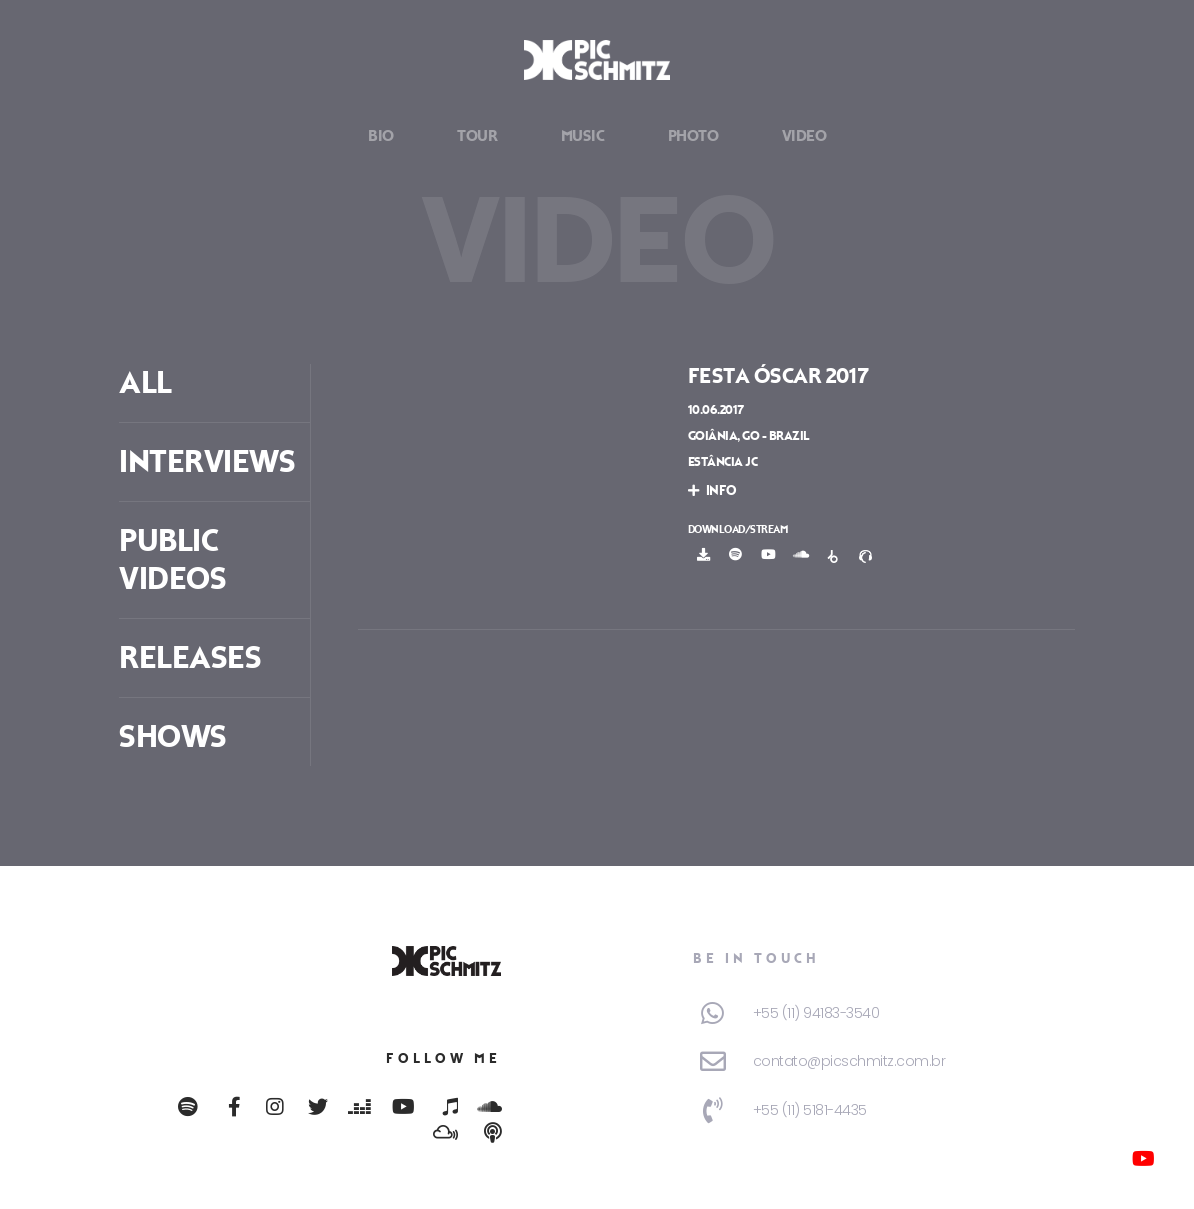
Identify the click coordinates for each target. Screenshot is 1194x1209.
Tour (477, 136)
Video (804, 136)
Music (583, 136)
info (712, 490)
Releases (190, 658)
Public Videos (172, 560)
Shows (173, 737)
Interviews (207, 462)
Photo (693, 136)
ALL (145, 383)
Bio (381, 136)
